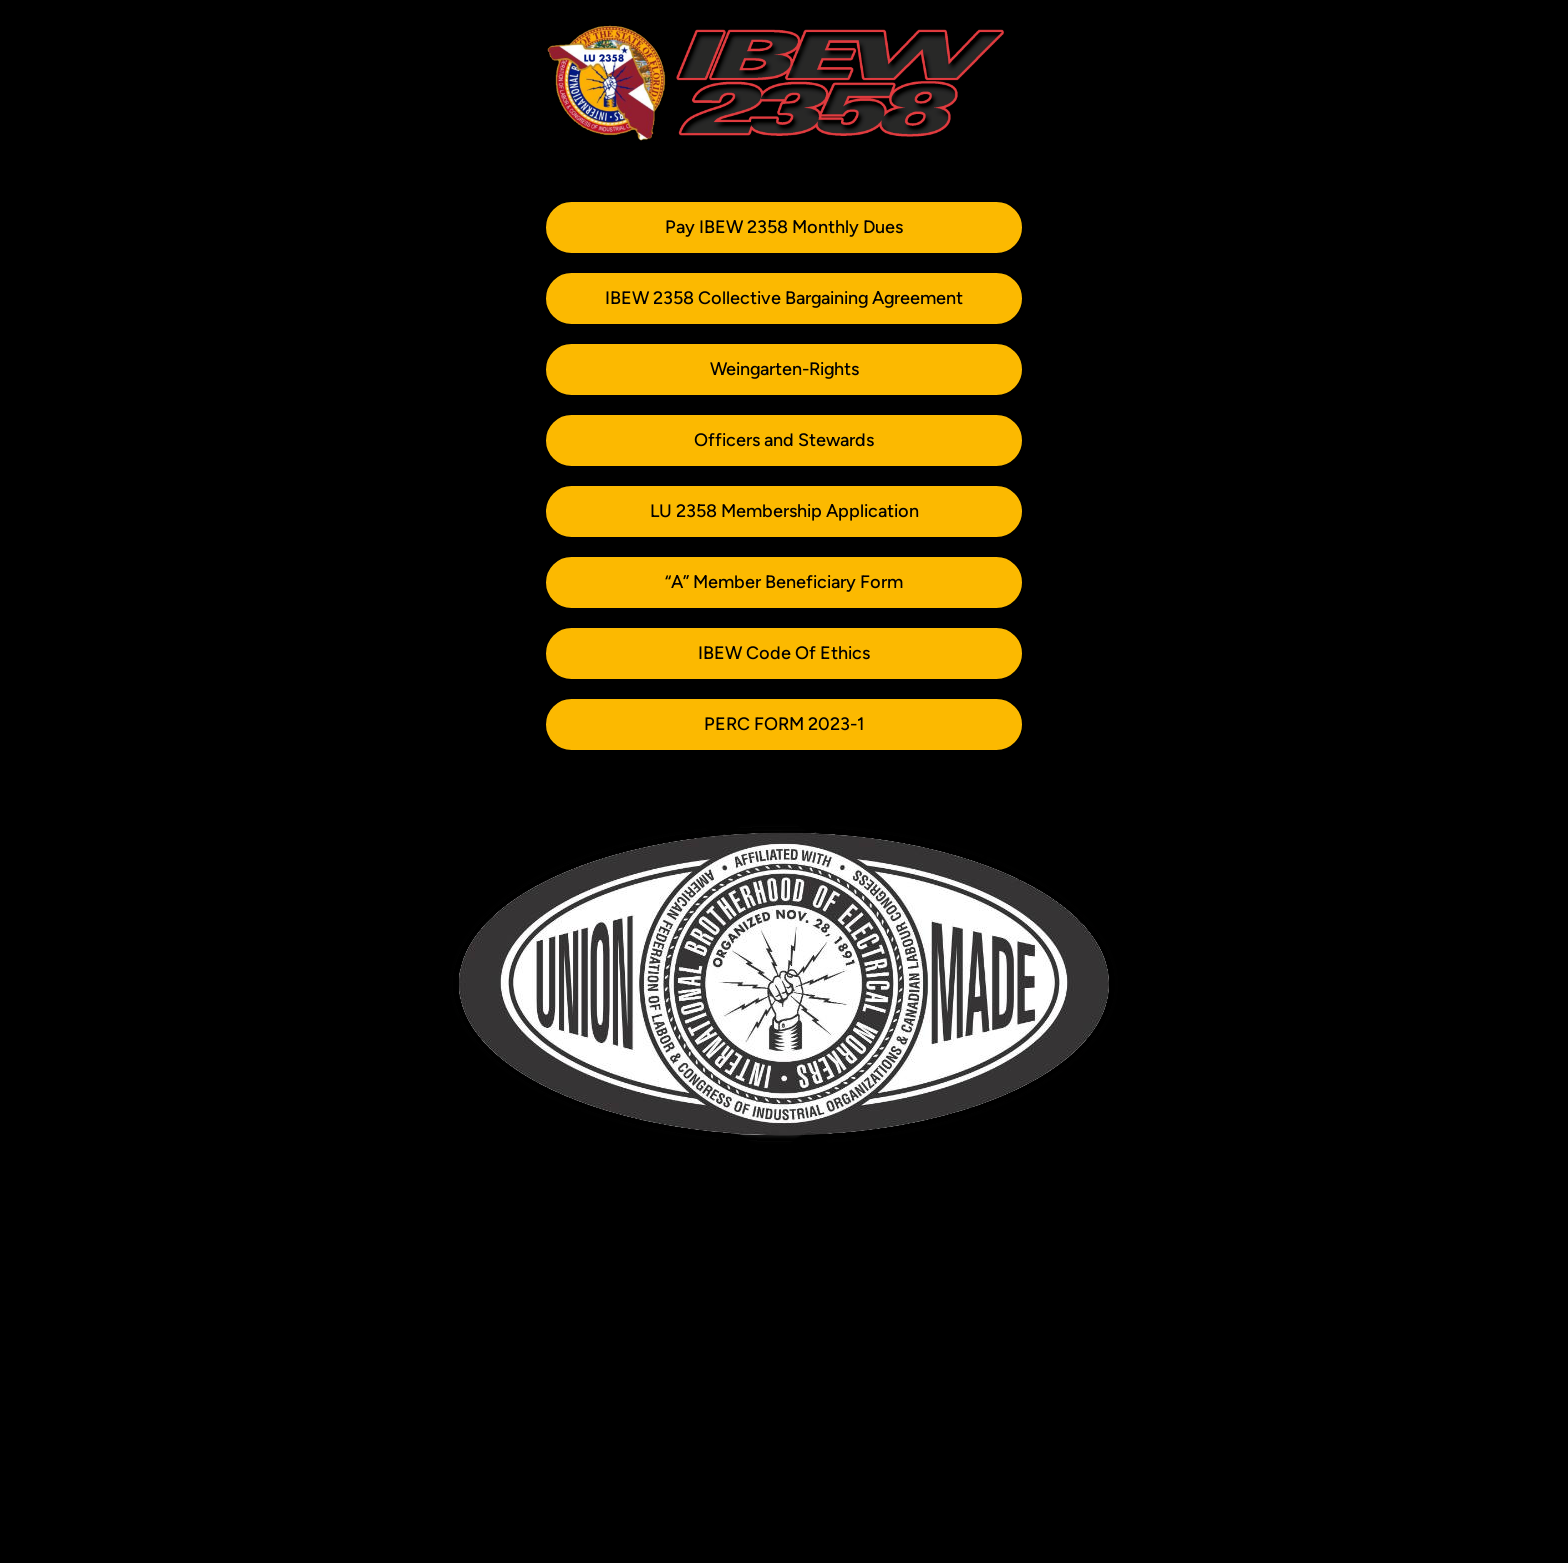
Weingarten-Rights (784, 369)
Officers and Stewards (784, 440)
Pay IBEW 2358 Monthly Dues (784, 227)
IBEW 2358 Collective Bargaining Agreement (784, 298)
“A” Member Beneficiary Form (784, 582)
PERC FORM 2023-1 (784, 724)
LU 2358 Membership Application (784, 511)
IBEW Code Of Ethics (784, 653)
